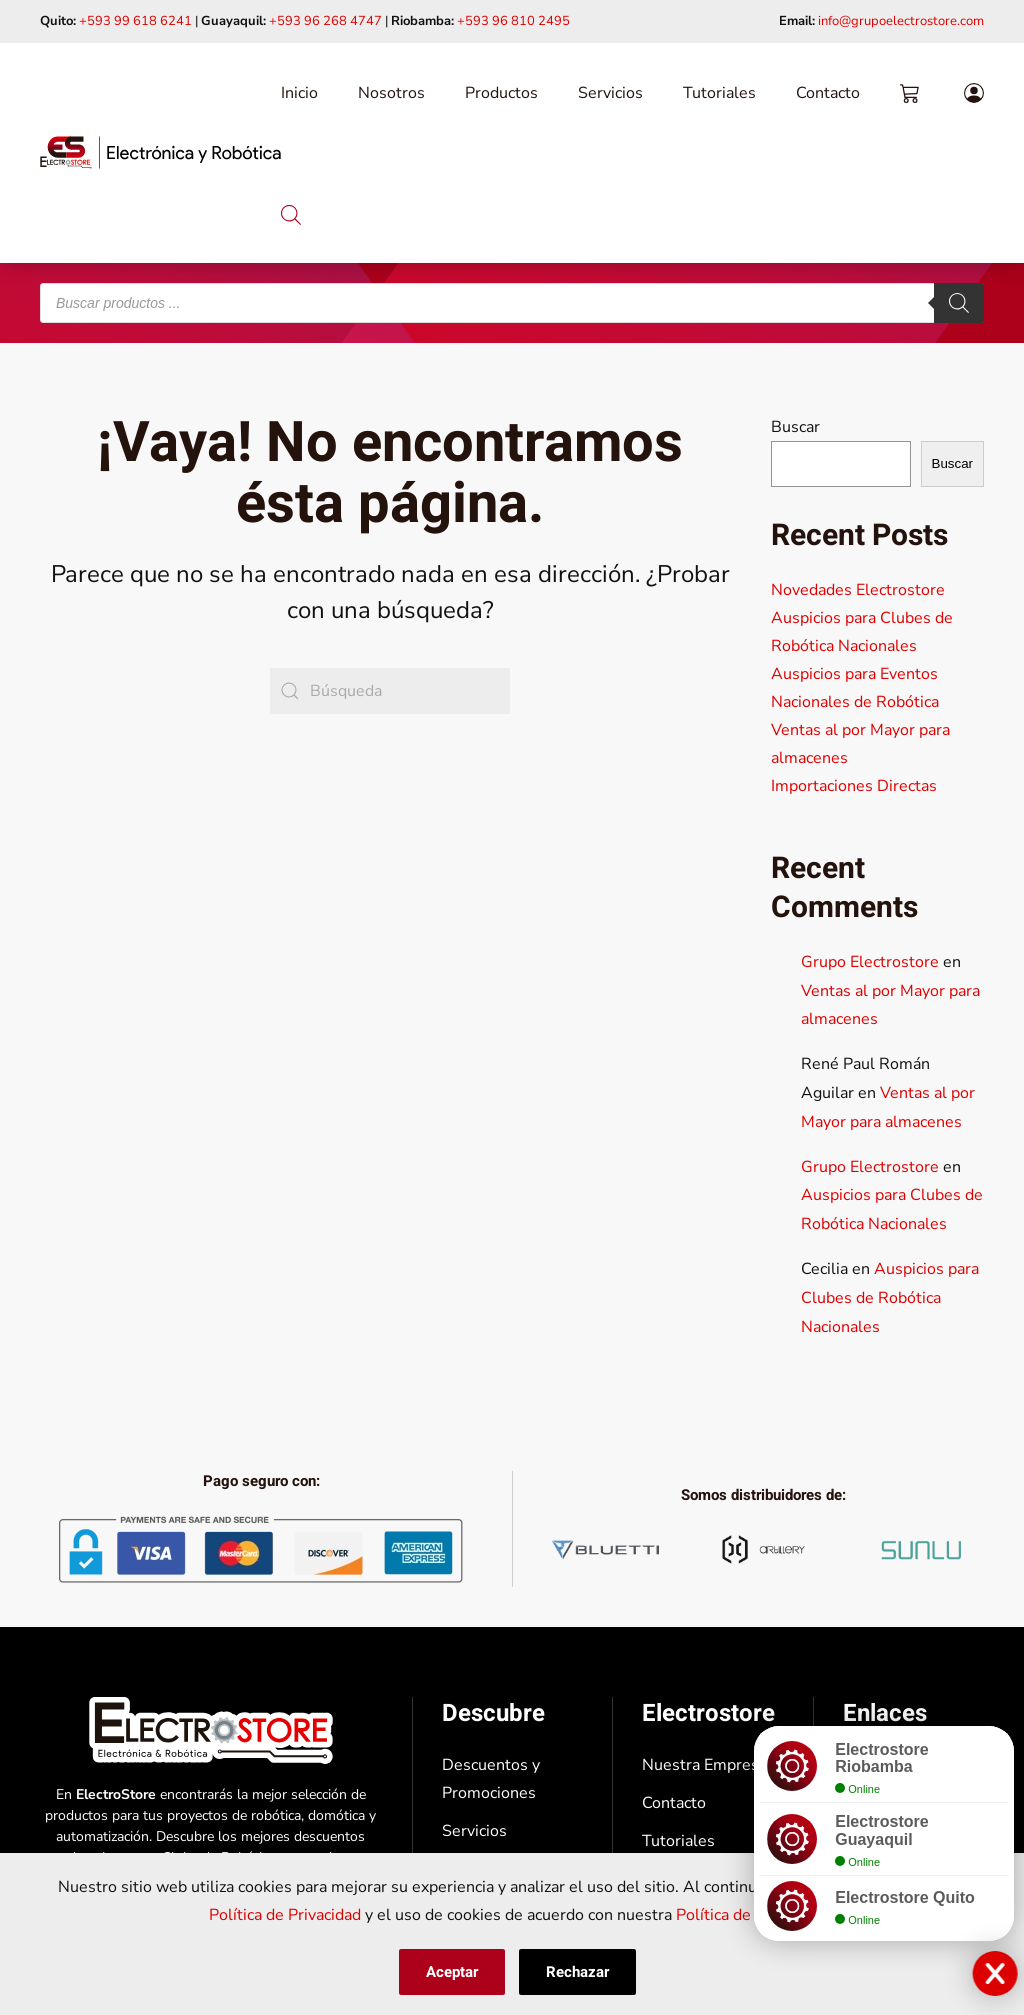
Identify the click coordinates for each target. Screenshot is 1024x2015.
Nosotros (391, 93)
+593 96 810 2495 (513, 21)
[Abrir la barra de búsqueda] (291, 212)
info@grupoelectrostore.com (901, 21)
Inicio (299, 93)
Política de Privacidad (285, 1915)
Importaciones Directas (854, 786)
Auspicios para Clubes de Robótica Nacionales (890, 1298)
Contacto (828, 93)
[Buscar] (959, 303)
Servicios (610, 93)
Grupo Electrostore (870, 962)
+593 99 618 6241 (135, 21)
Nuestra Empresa (704, 1765)
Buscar (795, 427)
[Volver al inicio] (160, 153)
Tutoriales (719, 93)
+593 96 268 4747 (325, 21)
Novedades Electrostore (858, 590)
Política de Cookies (744, 1915)
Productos (501, 93)
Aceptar (452, 1972)
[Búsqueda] (390, 691)
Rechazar (577, 1972)
